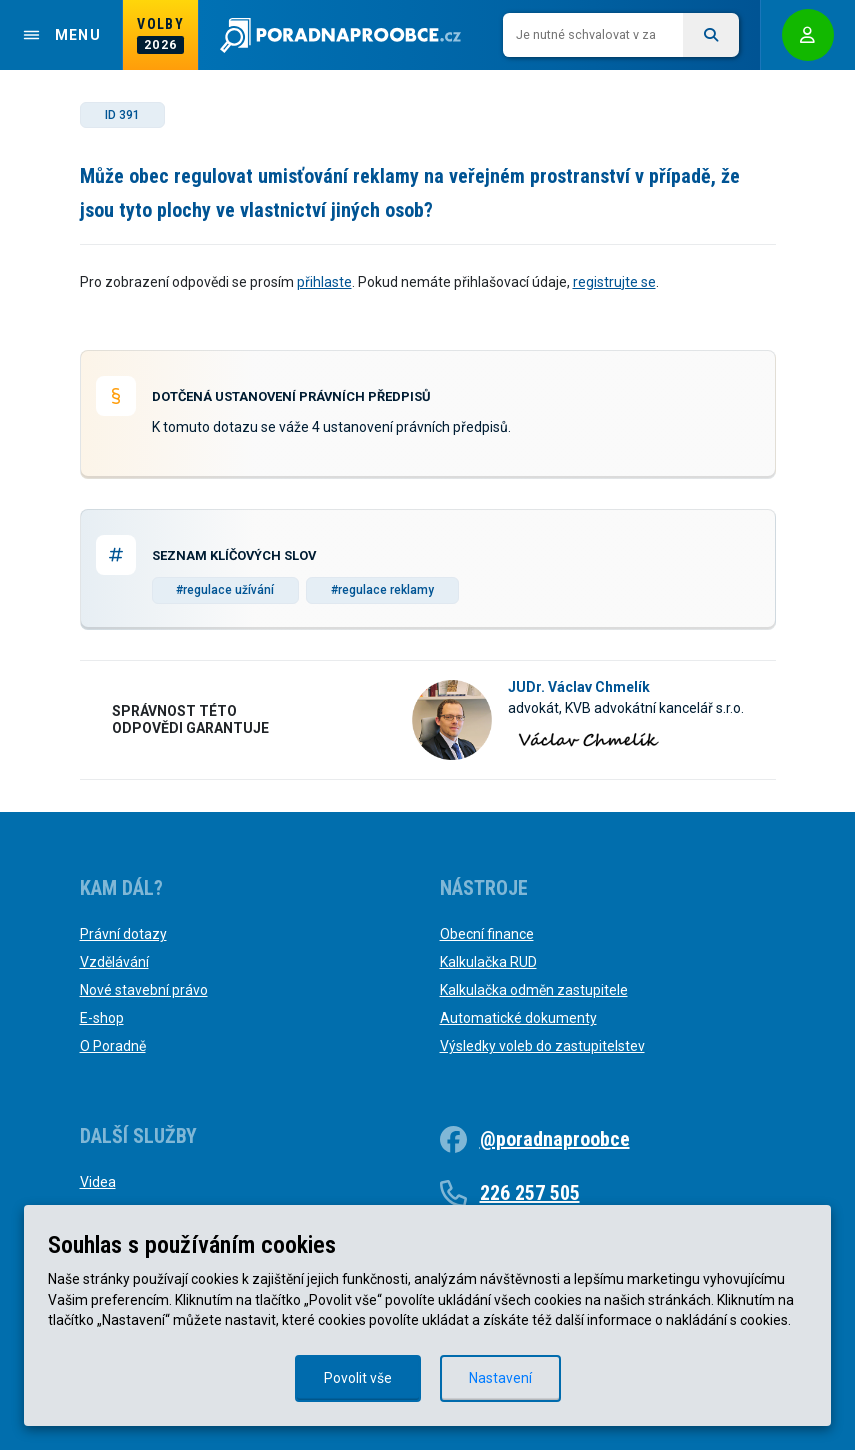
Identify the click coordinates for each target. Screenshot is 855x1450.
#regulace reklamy (382, 590)
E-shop (102, 1018)
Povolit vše (358, 1378)
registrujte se (614, 282)
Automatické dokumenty (518, 1018)
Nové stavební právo (144, 990)
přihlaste (324, 282)
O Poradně (113, 1046)
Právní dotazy (123, 934)
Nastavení (500, 1378)
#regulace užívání (225, 590)
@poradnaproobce (555, 1139)
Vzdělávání (114, 962)
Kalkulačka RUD (488, 962)
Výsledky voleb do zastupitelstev (542, 1046)
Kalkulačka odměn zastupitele (534, 990)
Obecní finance (487, 934)
